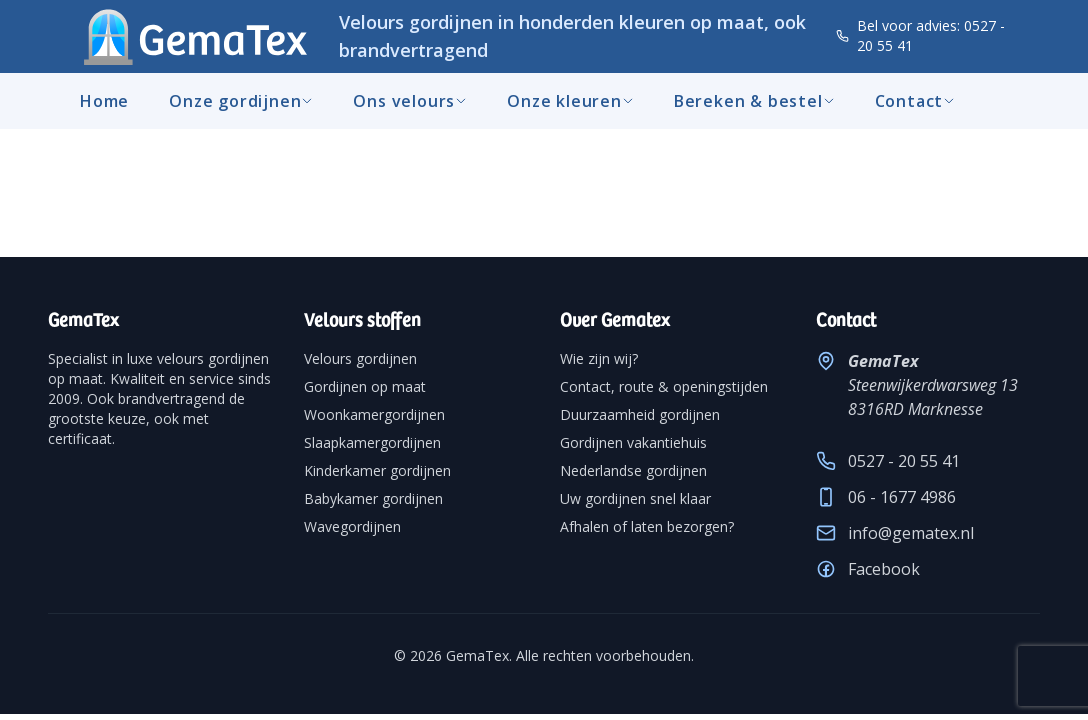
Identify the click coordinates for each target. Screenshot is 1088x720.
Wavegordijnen (352, 526)
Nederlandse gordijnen (633, 470)
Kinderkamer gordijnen (377, 470)
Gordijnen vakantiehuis (633, 442)
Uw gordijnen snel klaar (635, 498)
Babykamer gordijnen (373, 498)
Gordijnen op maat (365, 386)
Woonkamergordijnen (374, 414)
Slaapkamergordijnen (372, 442)
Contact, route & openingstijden (664, 386)
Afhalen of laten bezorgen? (647, 526)
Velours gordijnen (360, 358)
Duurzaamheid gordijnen (640, 414)
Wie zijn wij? (599, 358)
